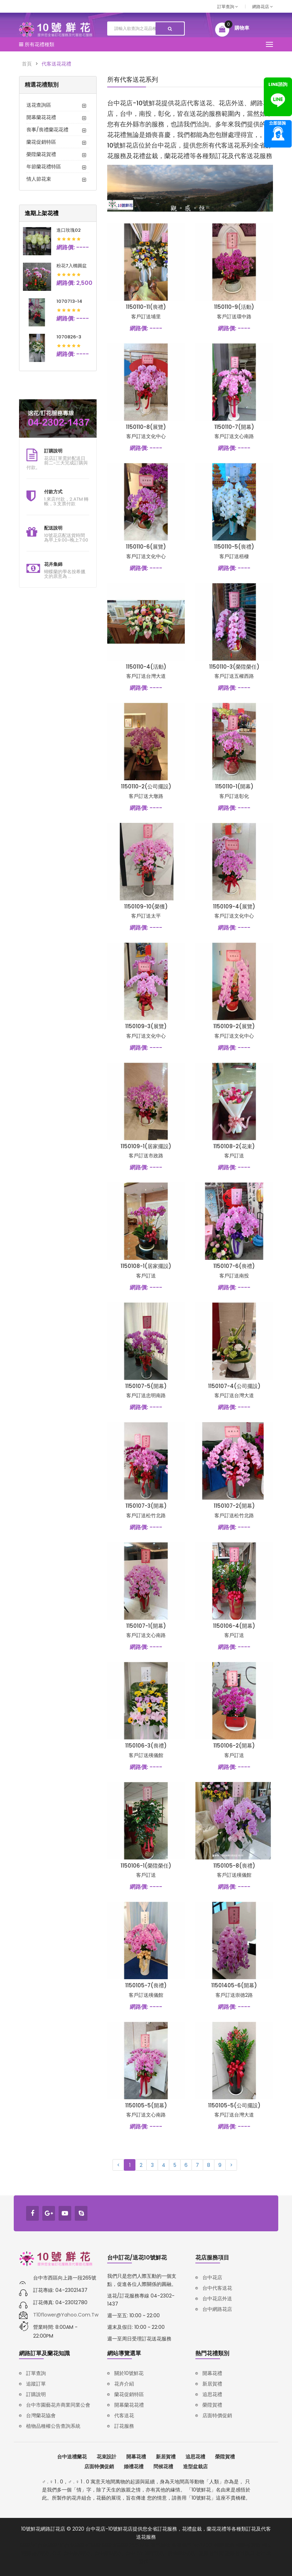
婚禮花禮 (134, 2466)
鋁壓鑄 (120, 2545)
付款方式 (53, 491)
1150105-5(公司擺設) (234, 2105)
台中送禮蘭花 (72, 2456)
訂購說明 (53, 451)
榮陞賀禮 (212, 2404)
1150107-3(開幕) (146, 1505)
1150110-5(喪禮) (234, 546)
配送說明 (53, 528)
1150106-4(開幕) (234, 1626)
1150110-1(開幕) (234, 786)
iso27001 (203, 2545)
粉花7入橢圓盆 (71, 265)
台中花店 (212, 2277)
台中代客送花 (217, 2287)
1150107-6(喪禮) (234, 1266)
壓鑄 (107, 2545)
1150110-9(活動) (234, 307)
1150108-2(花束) (234, 1146)
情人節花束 (38, 178)
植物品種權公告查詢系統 (53, 2426)
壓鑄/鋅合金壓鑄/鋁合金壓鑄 (52, 2545)
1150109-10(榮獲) (146, 906)
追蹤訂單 (36, 2383)
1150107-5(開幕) (146, 1386)
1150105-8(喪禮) (234, 1865)
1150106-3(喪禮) (146, 1745)
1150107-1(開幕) (146, 1626)
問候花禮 (163, 2466)
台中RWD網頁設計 (146, 2553)
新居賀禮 (212, 2383)
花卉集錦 (53, 564)
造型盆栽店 (195, 2466)
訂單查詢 (227, 7)
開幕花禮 (212, 2373)
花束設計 (106, 2456)
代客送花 (124, 2415)
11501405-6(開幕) (234, 1985)
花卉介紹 (124, 2383)
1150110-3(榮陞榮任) (234, 666)
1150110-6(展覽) (146, 546)
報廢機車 (181, 2545)
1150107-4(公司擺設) (234, 1386)
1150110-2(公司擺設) (146, 786)
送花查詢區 (38, 104)
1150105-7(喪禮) (146, 1985)
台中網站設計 (109, 2553)
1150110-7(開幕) (234, 427)
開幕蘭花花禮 (41, 117)
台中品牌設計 (78, 2553)
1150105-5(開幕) (146, 2105)
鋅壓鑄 (93, 2545)
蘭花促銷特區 (41, 141)
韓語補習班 (248, 2545)
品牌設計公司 (47, 2553)
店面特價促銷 (217, 2415)
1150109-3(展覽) (146, 1026)
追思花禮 (212, 2394)
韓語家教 (225, 2545)
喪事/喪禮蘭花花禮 (47, 129)
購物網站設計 (182, 2553)
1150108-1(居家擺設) (146, 1266)
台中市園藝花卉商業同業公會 (58, 2404)
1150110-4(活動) (146, 666)
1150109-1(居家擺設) (146, 1146)
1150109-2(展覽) (234, 1026)
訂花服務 (124, 2426)
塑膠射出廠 (211, 2553)
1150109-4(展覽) (234, 906)
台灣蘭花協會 (41, 2415)
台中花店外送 (217, 2298)
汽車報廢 (139, 2545)
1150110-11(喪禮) (146, 307)
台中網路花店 (217, 2309)
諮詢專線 (278, 134)
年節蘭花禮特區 (43, 166)
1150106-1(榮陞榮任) (146, 1865)
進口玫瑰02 (68, 230)
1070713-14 (69, 301)
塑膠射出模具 (240, 2553)
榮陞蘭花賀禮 (41, 154)
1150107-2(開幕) (234, 1505)
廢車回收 (160, 2545)
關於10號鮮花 (129, 2373)
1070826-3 (68, 336)
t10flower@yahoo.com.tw (65, 2314)
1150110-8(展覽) (146, 427)
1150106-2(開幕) (234, 1745)
